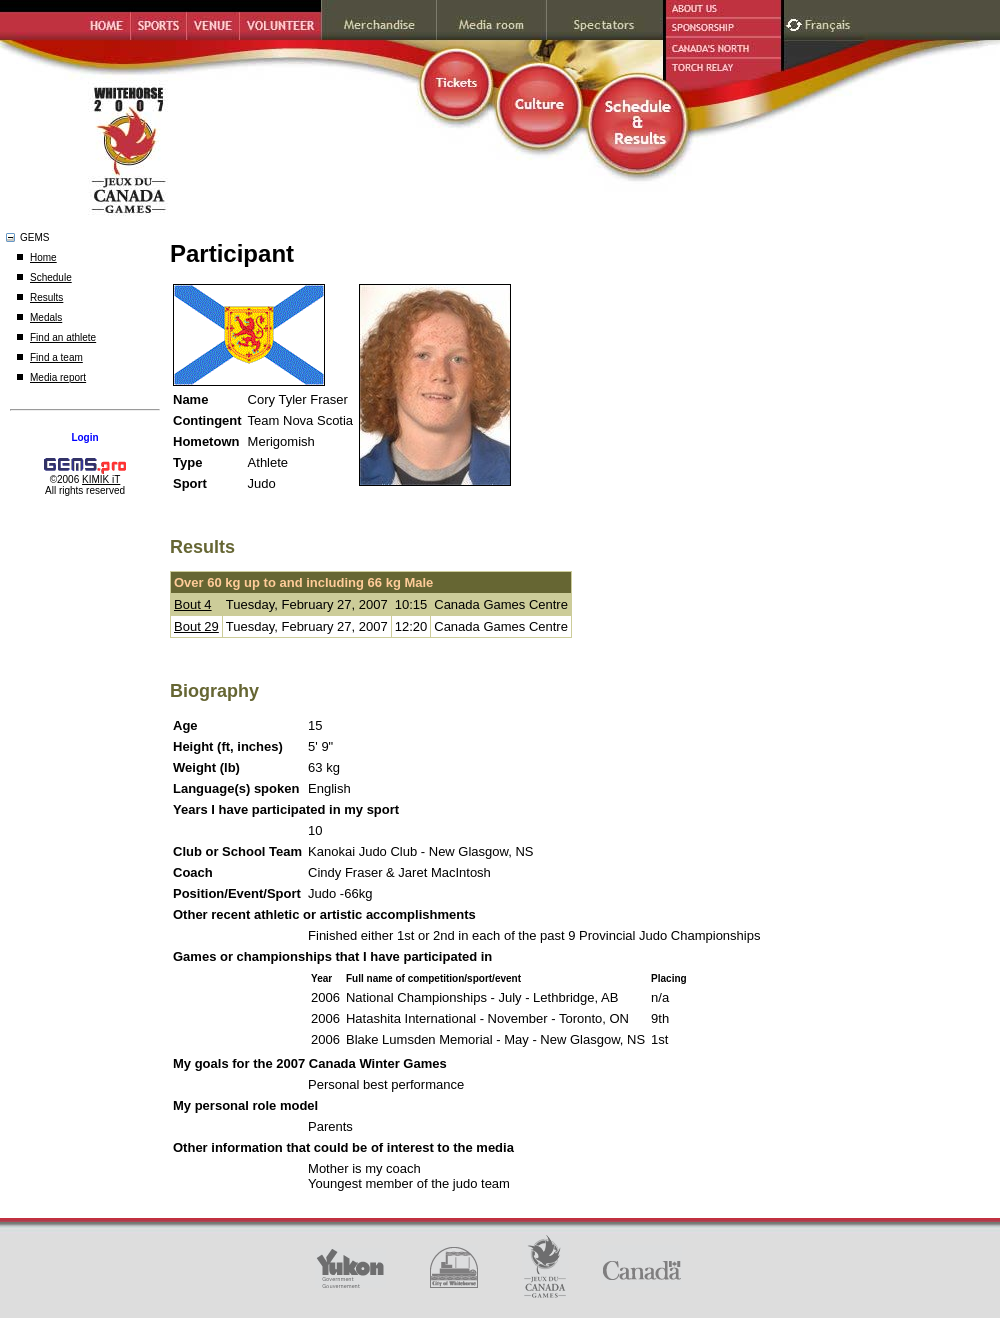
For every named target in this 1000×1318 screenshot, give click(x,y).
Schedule (51, 277)
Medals (46, 317)
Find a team (56, 357)
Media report (58, 377)
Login (84, 437)
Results (46, 297)
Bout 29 (196, 626)
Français (830, 22)
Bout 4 (193, 604)
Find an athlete (63, 337)
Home (43, 257)
